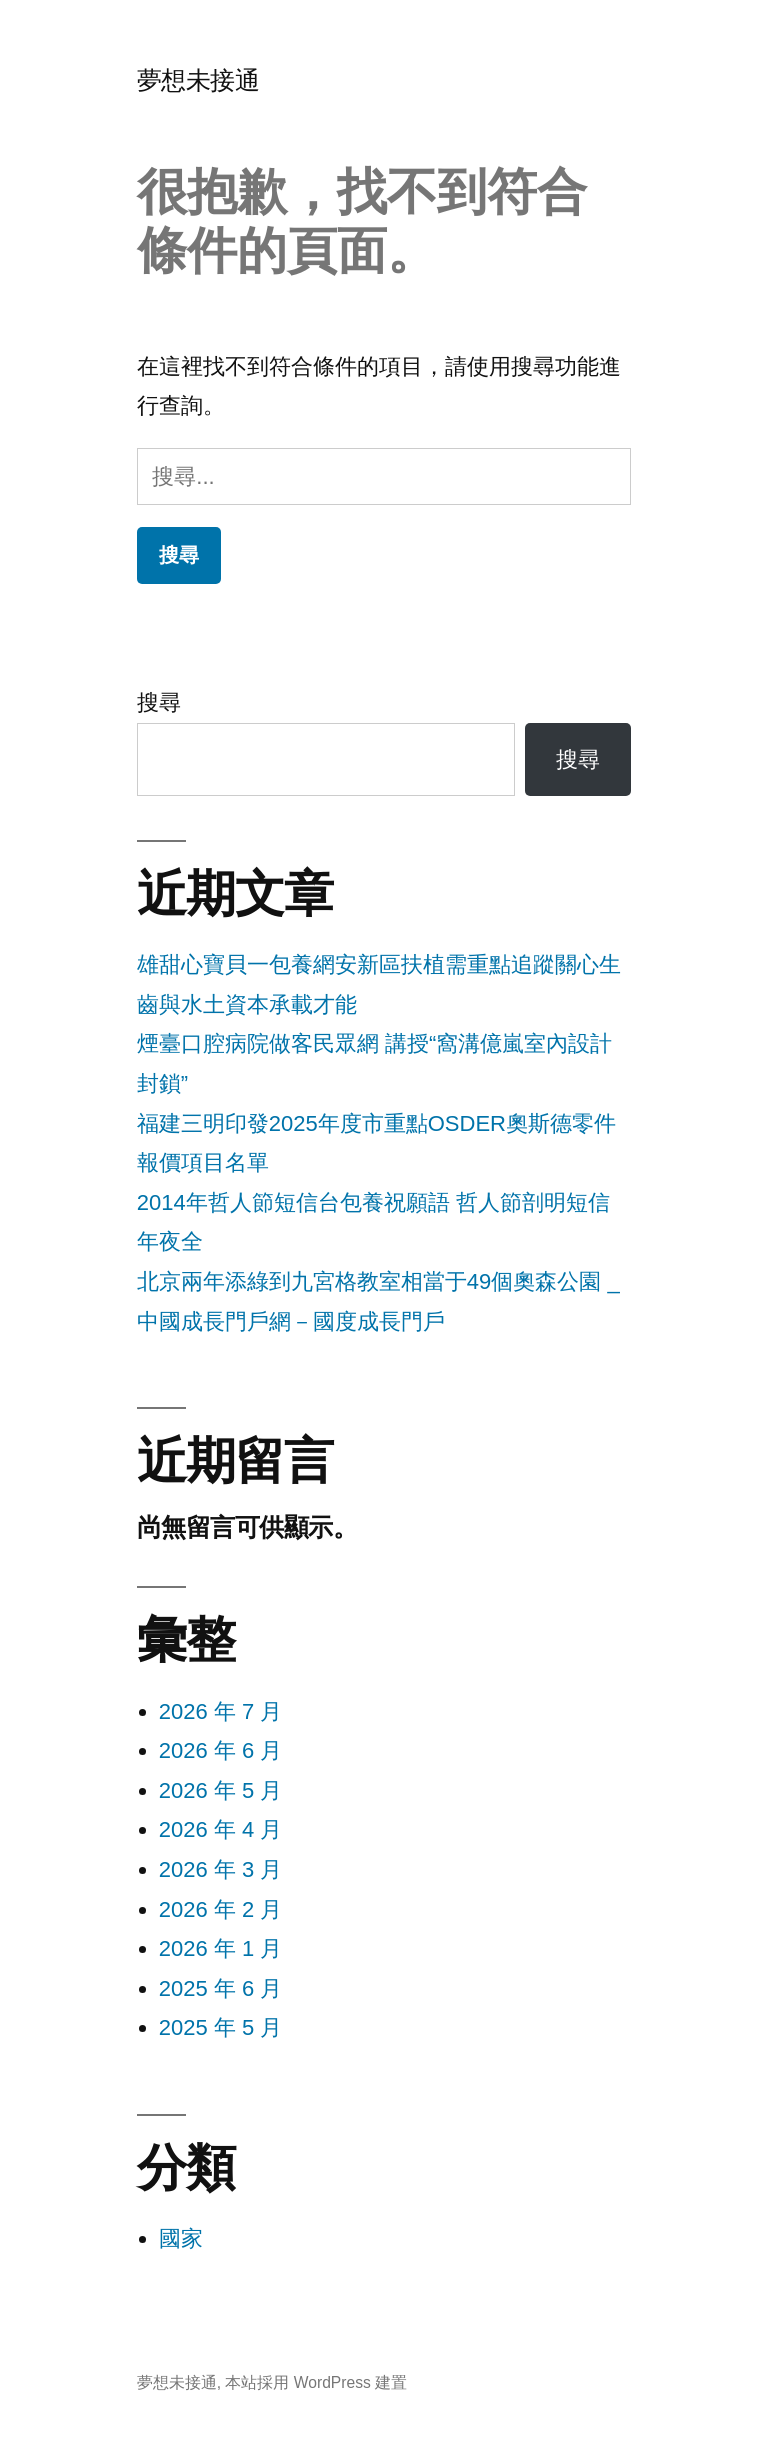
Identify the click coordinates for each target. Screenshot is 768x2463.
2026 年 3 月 (221, 1869)
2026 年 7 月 (221, 1711)
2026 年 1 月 (221, 1948)
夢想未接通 (198, 80)
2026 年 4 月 (221, 1829)
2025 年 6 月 (221, 1988)
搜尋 (159, 702)
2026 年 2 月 (221, 1909)
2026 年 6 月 (221, 1750)
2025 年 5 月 (221, 2027)
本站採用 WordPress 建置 (316, 2382)
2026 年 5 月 (221, 1790)
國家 (181, 2238)
